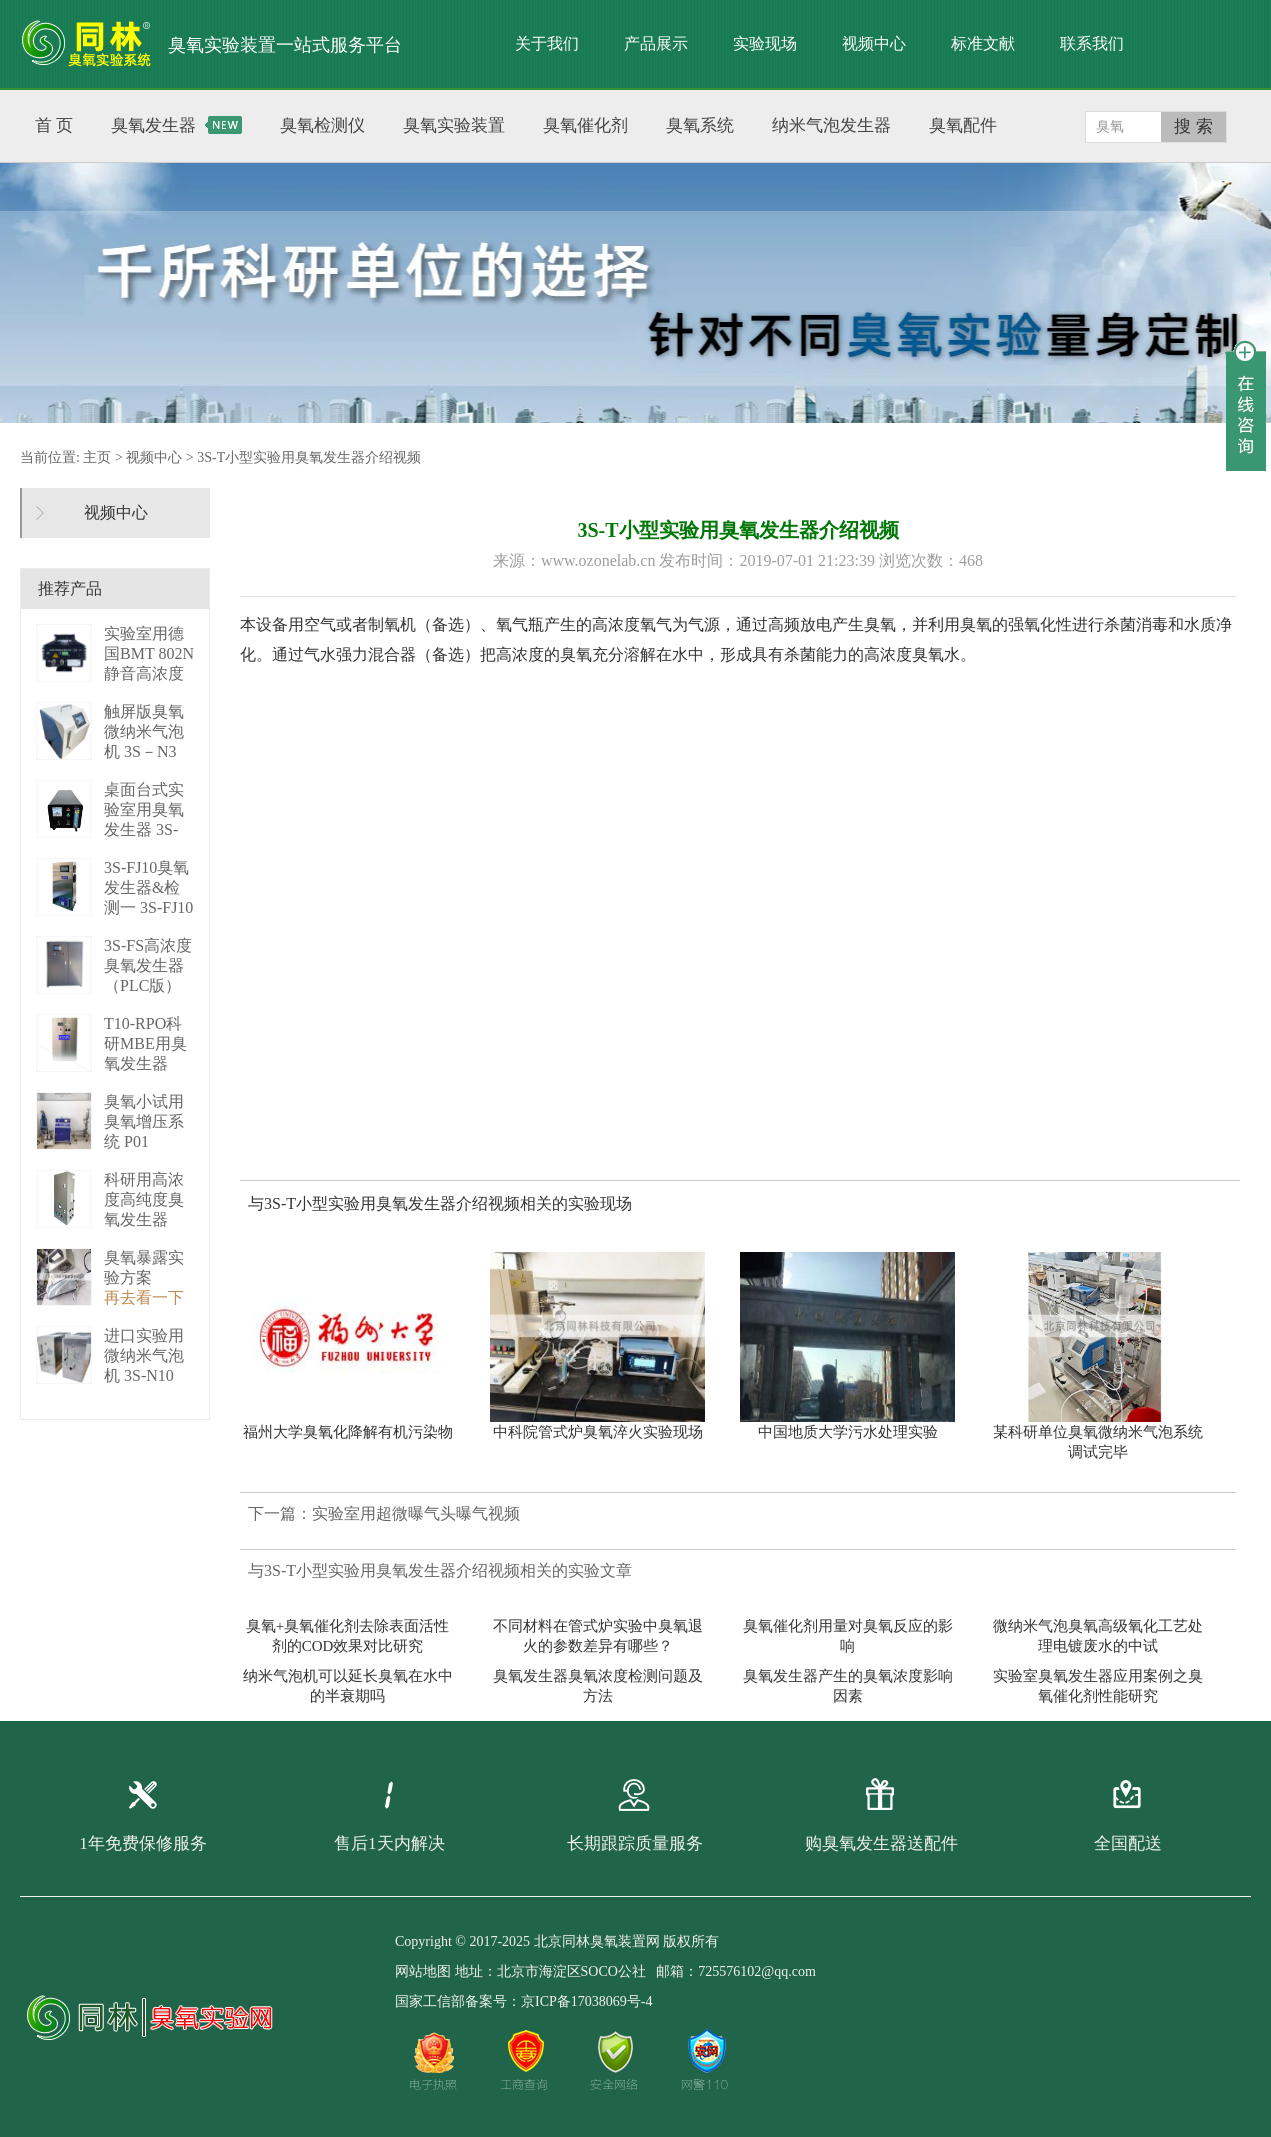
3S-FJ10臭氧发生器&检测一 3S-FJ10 (148, 887)
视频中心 (874, 43)
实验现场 (765, 43)
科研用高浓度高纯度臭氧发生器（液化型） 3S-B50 (144, 1219)
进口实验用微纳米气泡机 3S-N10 (144, 1355)
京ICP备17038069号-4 (586, 2001)
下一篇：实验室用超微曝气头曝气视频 (384, 1513)
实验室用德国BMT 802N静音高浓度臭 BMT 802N (149, 673)
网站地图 (423, 1971)
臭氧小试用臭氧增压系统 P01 (144, 1121)
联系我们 (1092, 43)
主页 (97, 457)
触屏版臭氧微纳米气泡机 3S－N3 (144, 731)
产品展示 (656, 43)
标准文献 (983, 43)
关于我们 (547, 43)
